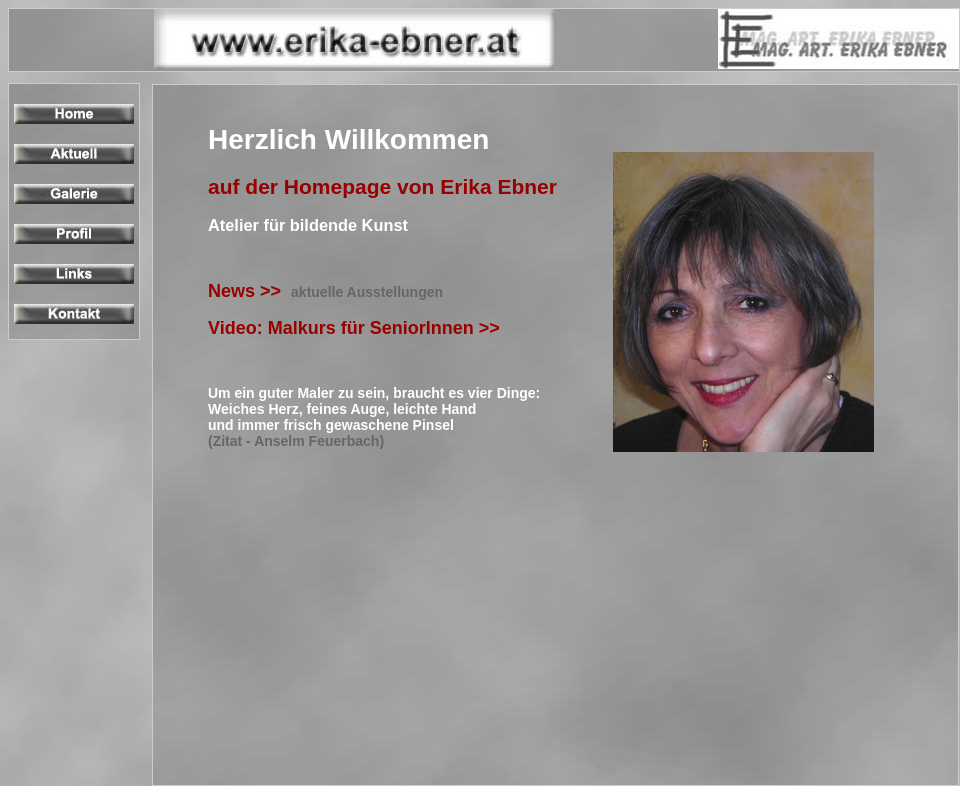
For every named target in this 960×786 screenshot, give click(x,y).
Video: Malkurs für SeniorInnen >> (359, 328)
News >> (325, 291)
